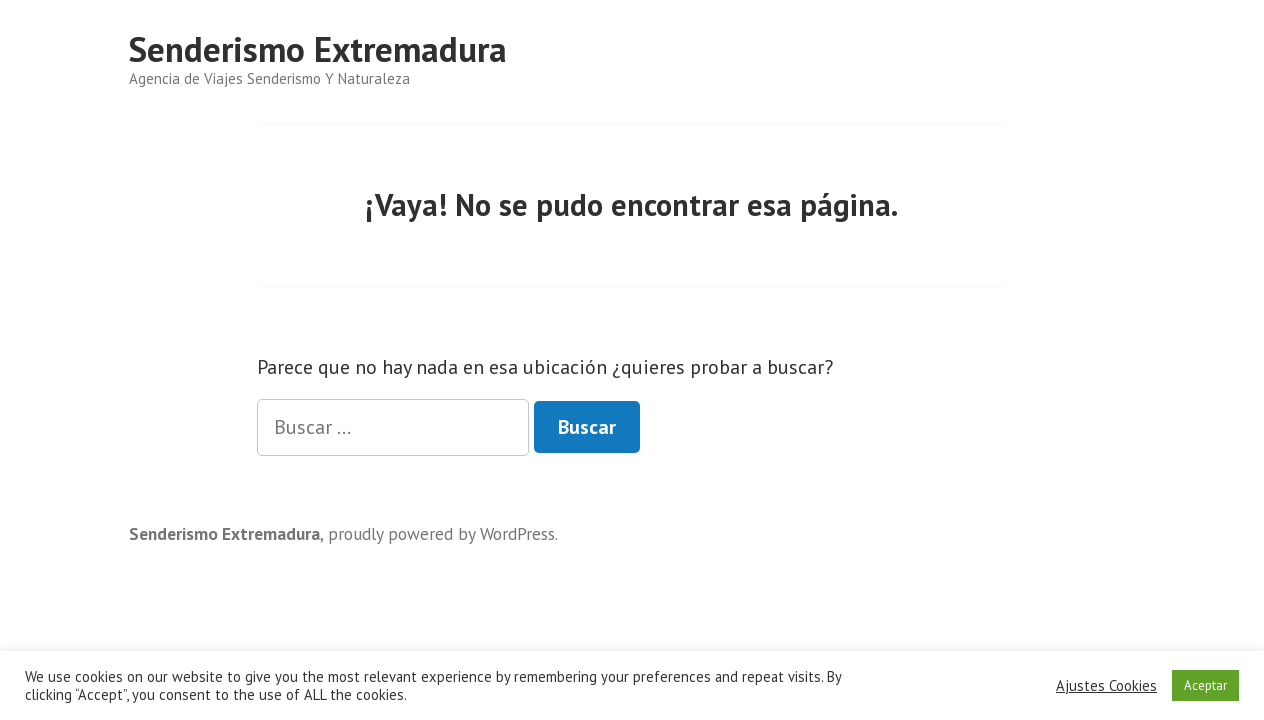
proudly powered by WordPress (441, 533)
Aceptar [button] (1205, 685)
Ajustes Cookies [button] (1106, 686)
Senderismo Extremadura (318, 49)
